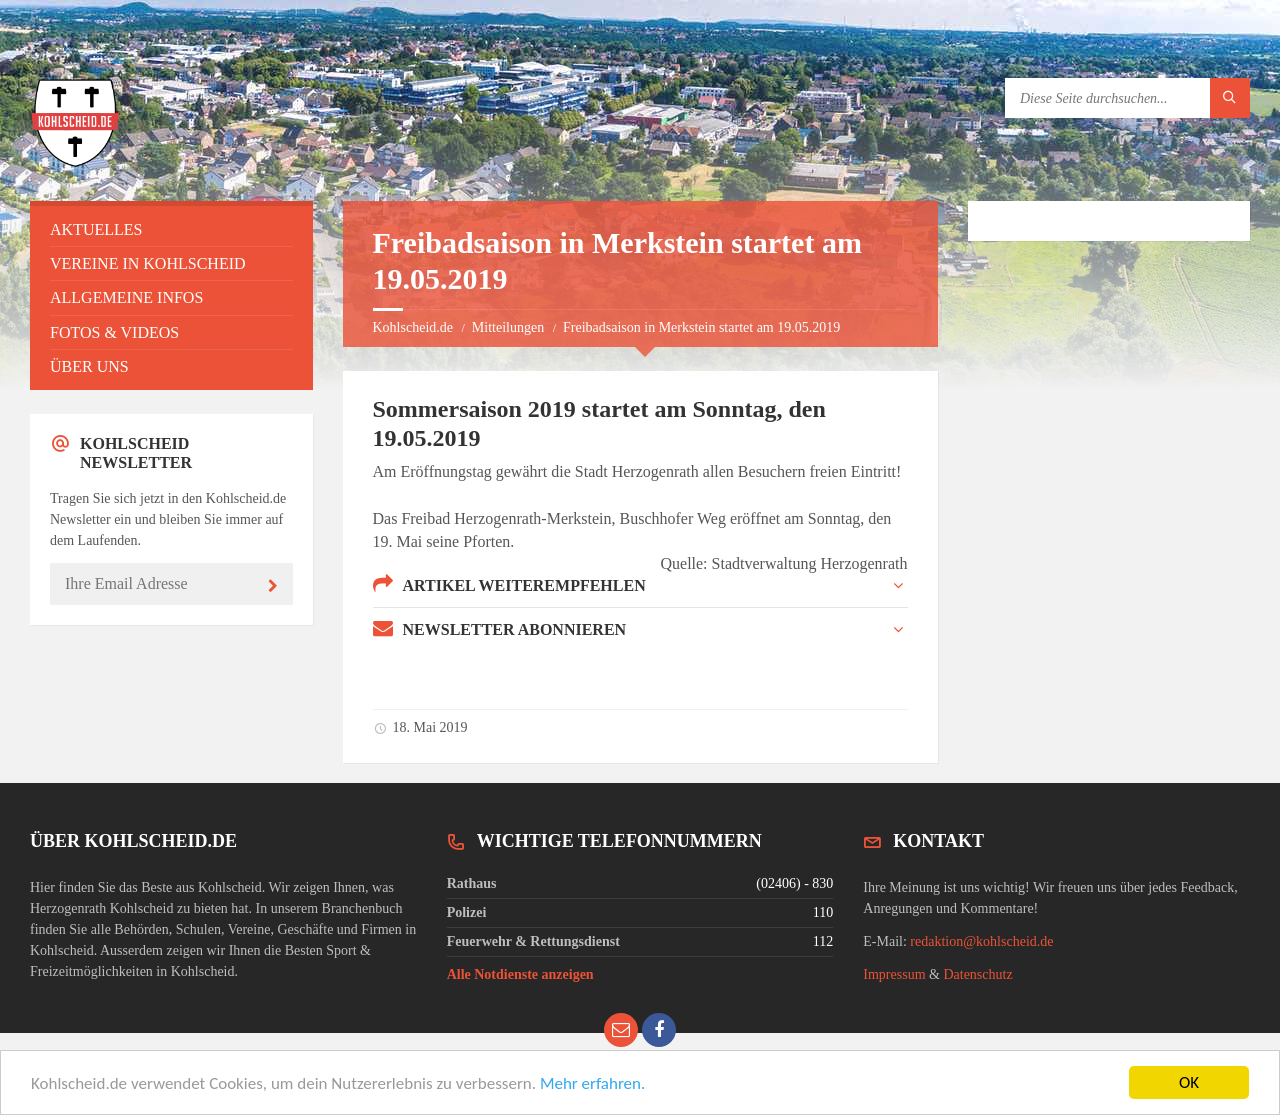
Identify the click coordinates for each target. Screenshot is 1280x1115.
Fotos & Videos (114, 332)
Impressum (894, 974)
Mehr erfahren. (592, 1084)
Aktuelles (96, 229)
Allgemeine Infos (126, 297)
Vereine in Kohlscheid (148, 263)
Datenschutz (977, 974)
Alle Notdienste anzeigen (520, 974)
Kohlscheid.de (413, 327)
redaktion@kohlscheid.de (981, 941)
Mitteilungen (508, 327)
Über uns (89, 366)
